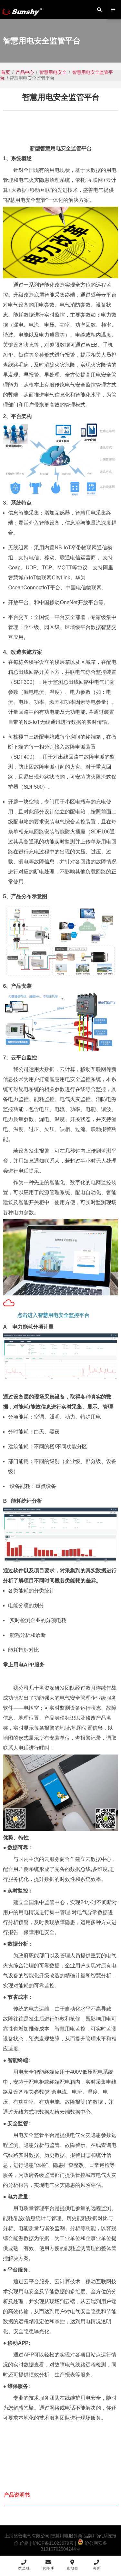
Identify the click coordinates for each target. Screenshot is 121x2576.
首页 (5, 72)
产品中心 (25, 72)
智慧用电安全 (52, 72)
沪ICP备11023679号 (52, 2543)
